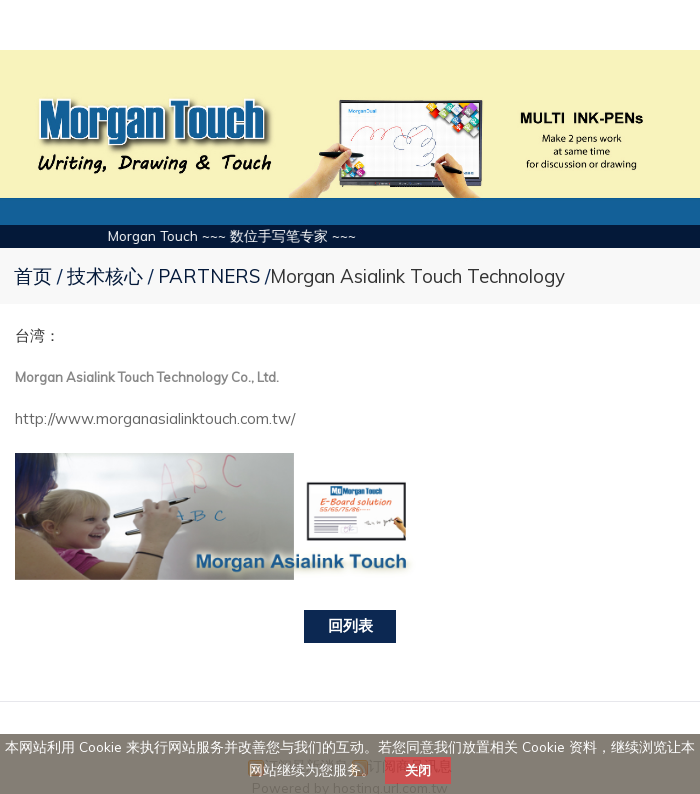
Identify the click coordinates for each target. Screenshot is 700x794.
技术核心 (107, 276)
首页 (33, 276)
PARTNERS (209, 276)
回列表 (350, 625)
